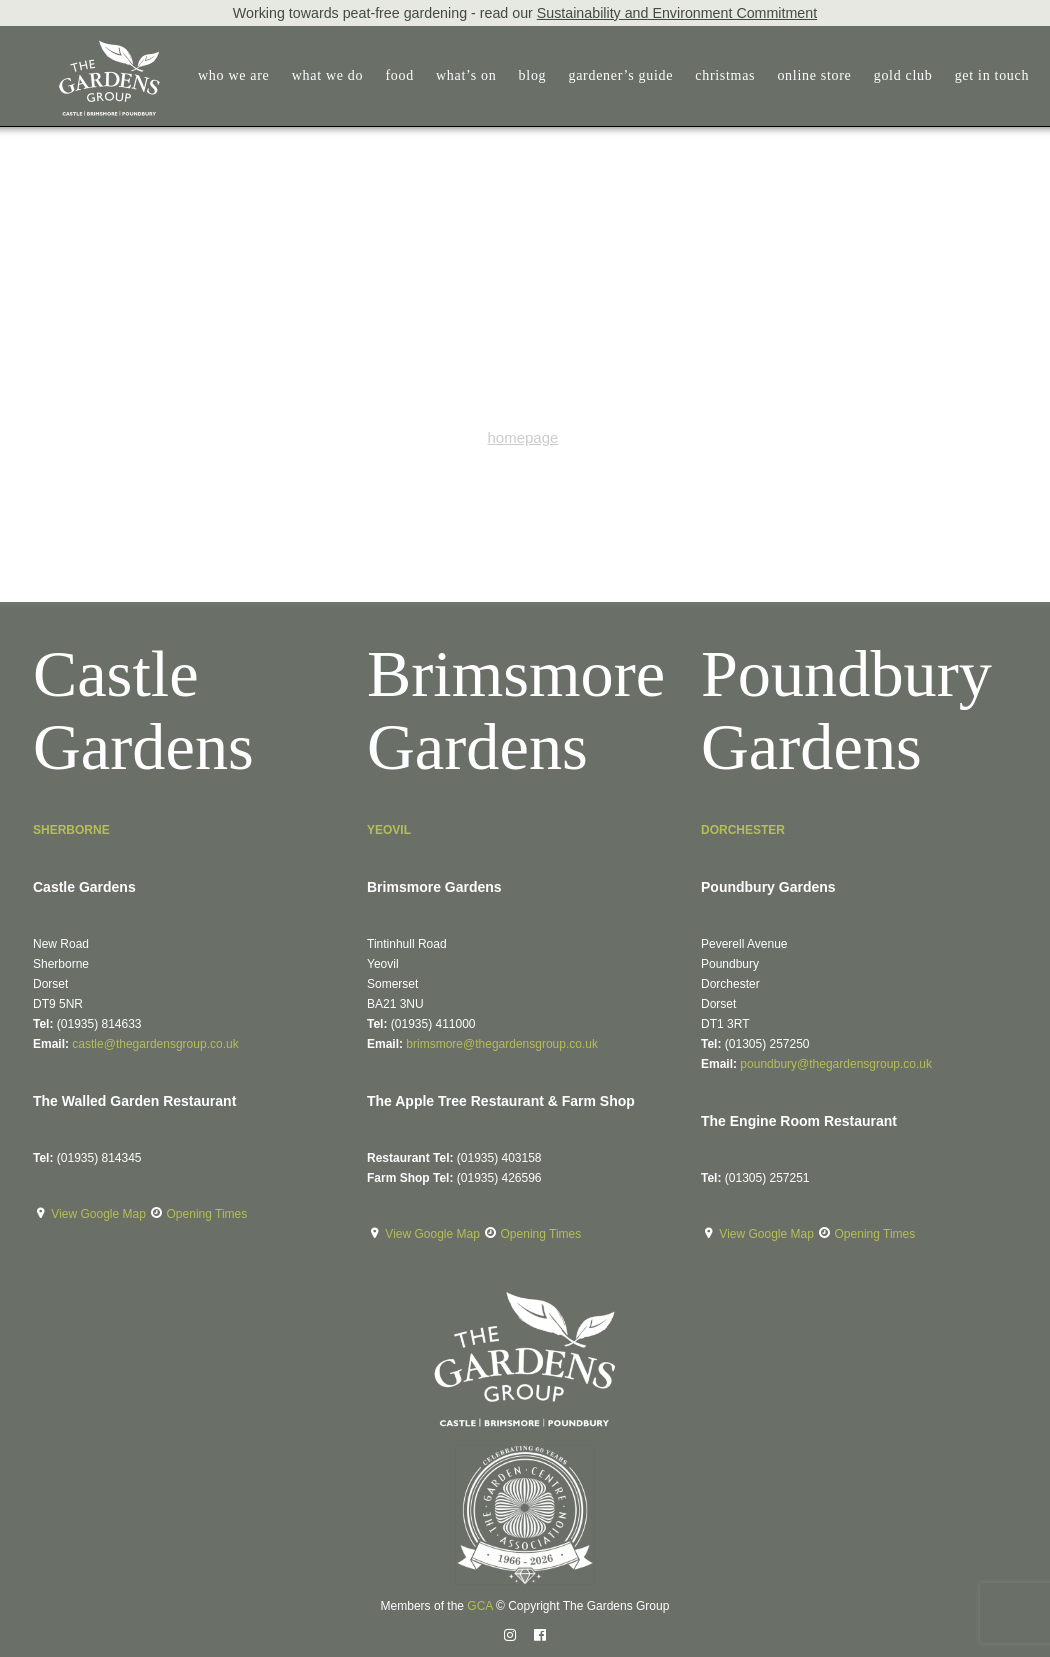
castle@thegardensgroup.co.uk (155, 1044)
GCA (479, 1606)
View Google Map (100, 1214)
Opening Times (207, 1214)
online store (802, 75)
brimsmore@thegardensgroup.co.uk (502, 1044)
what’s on (454, 75)
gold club (891, 75)
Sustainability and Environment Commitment (677, 13)
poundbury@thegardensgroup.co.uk (836, 1064)
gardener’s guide (608, 75)
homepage (522, 437)
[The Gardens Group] (85, 48)
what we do (316, 75)
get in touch (980, 75)
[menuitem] (226, 76)
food (387, 75)
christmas (713, 75)
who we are (222, 75)
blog (520, 75)
